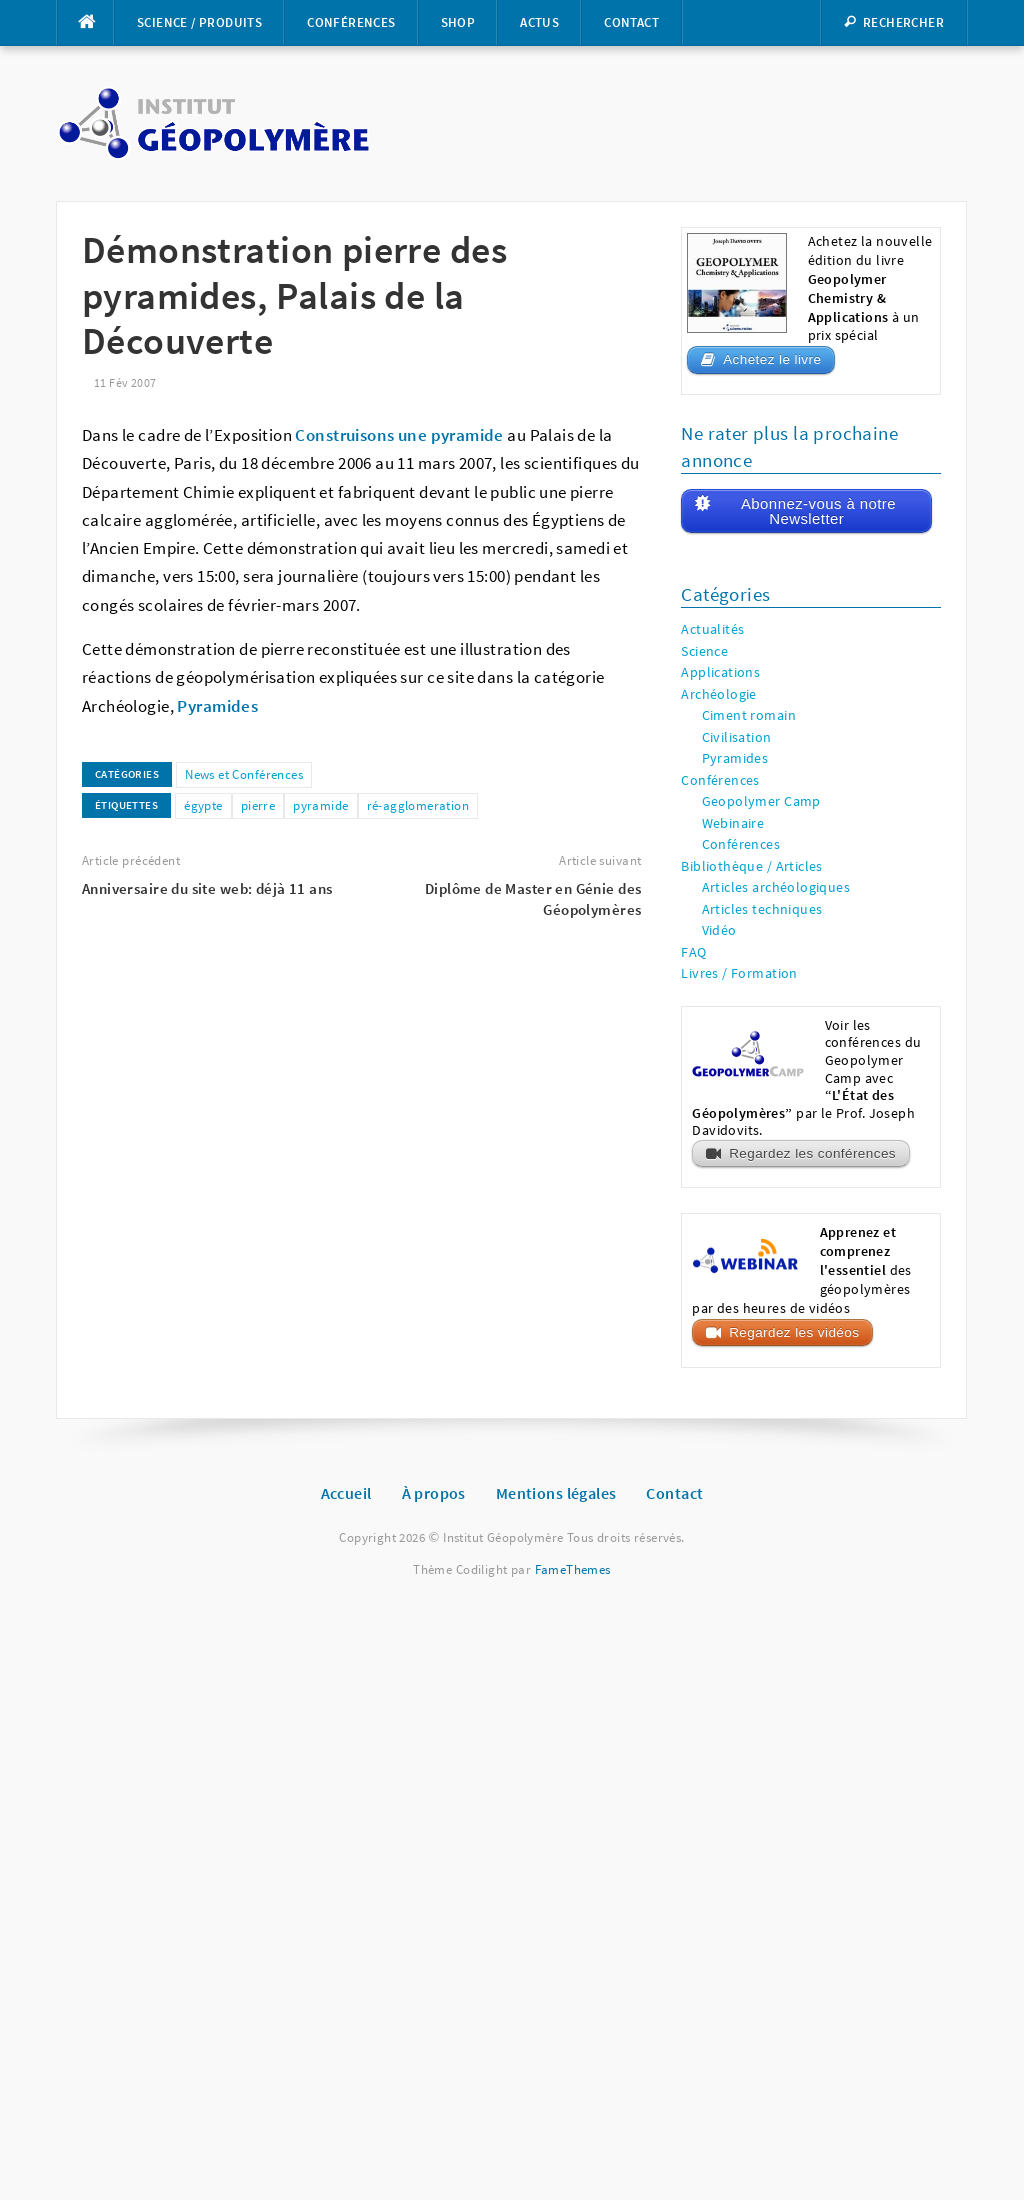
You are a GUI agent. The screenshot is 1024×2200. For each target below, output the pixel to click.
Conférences (351, 22)
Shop (458, 22)
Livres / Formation (739, 973)
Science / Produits (199, 22)
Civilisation (737, 737)
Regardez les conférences (812, 1153)
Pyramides (735, 758)
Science (704, 651)
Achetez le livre (772, 359)
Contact (631, 22)
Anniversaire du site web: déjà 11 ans (207, 888)
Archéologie (719, 694)
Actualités (712, 629)
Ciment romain (749, 715)
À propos (434, 1493)
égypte (203, 805)
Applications (720, 672)
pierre (258, 805)
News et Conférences (244, 774)
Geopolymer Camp (761, 801)
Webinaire (733, 823)
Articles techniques (762, 909)
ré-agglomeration (418, 805)
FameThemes (573, 1569)
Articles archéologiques (776, 887)
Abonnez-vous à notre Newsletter (818, 511)
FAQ (693, 952)
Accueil (346, 1493)
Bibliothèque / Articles (752, 866)
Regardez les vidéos (794, 1332)
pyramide (320, 805)
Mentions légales (556, 1493)
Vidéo (719, 930)
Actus (539, 22)
